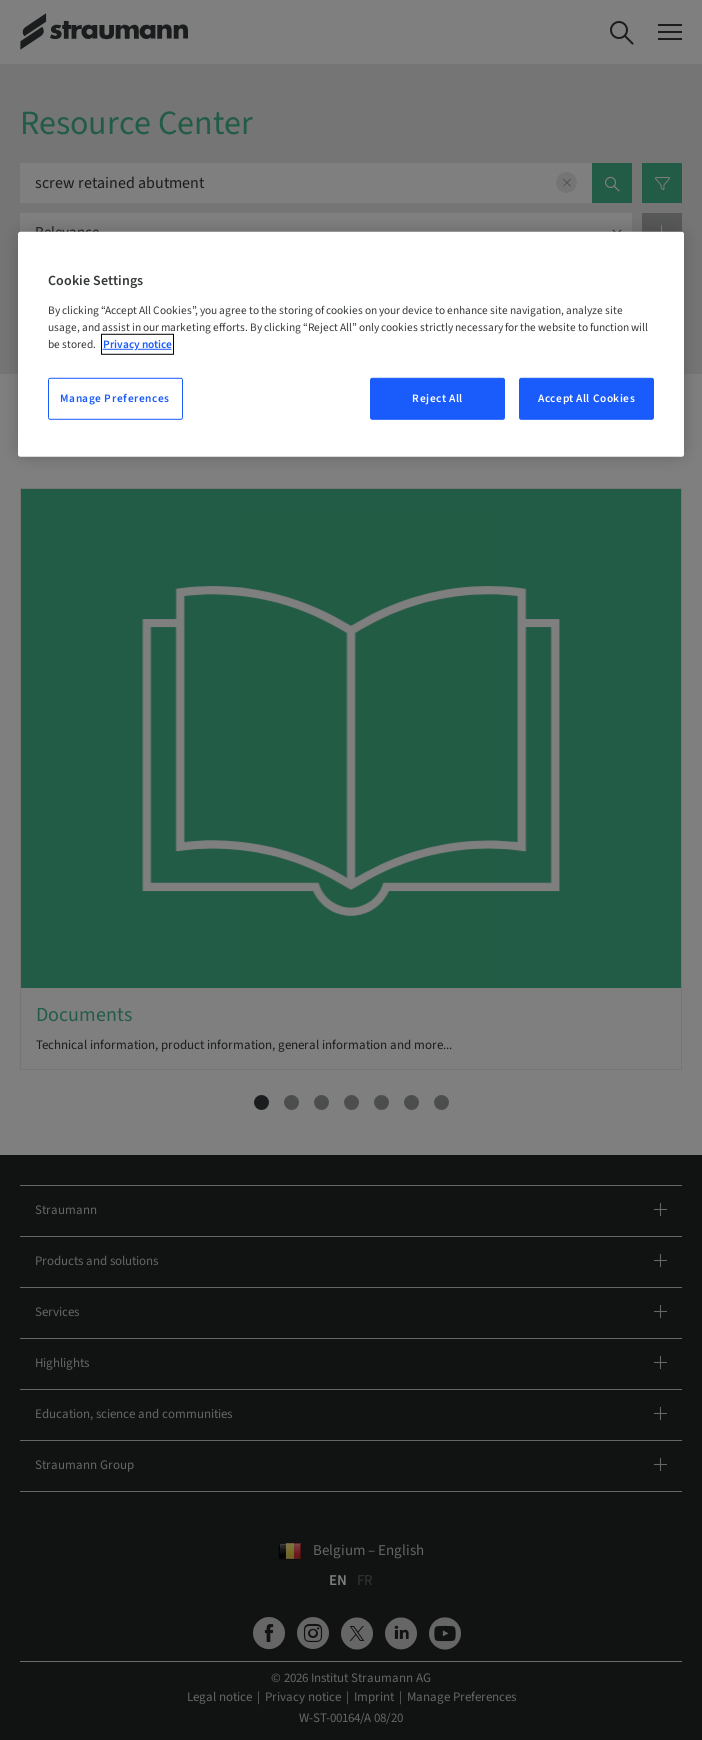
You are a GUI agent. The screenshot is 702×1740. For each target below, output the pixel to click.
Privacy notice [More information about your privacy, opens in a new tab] (137, 344)
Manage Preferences (114, 398)
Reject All (437, 398)
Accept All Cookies (586, 398)
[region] (351, 344)
